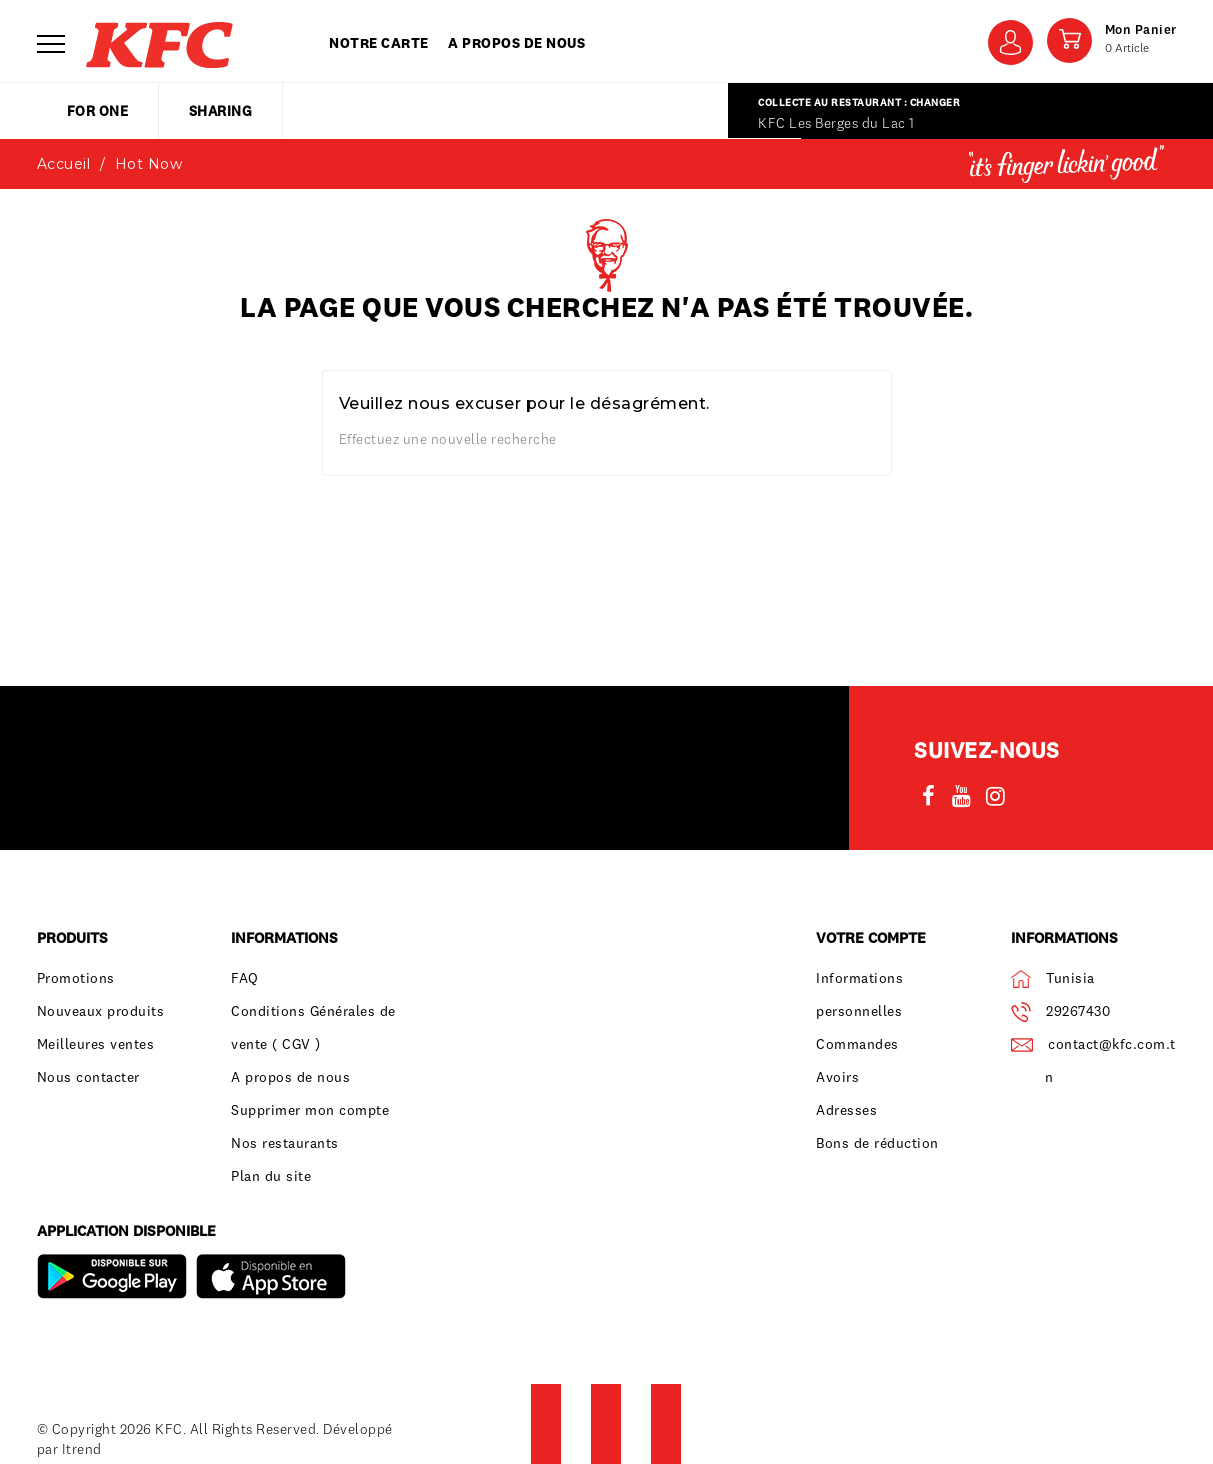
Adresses (846, 1110)
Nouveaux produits (101, 1011)
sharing (221, 111)
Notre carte (379, 43)
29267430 (1078, 1011)
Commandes (857, 1044)
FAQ (245, 978)
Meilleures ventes (96, 1044)
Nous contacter (88, 1077)
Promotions (76, 978)
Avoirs (837, 1077)
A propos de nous (516, 43)
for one (98, 111)
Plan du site (271, 1176)
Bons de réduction (877, 1143)
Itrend (82, 1449)
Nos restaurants (285, 1143)
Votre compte (871, 937)
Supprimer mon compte (310, 1110)
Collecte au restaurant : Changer (859, 102)
